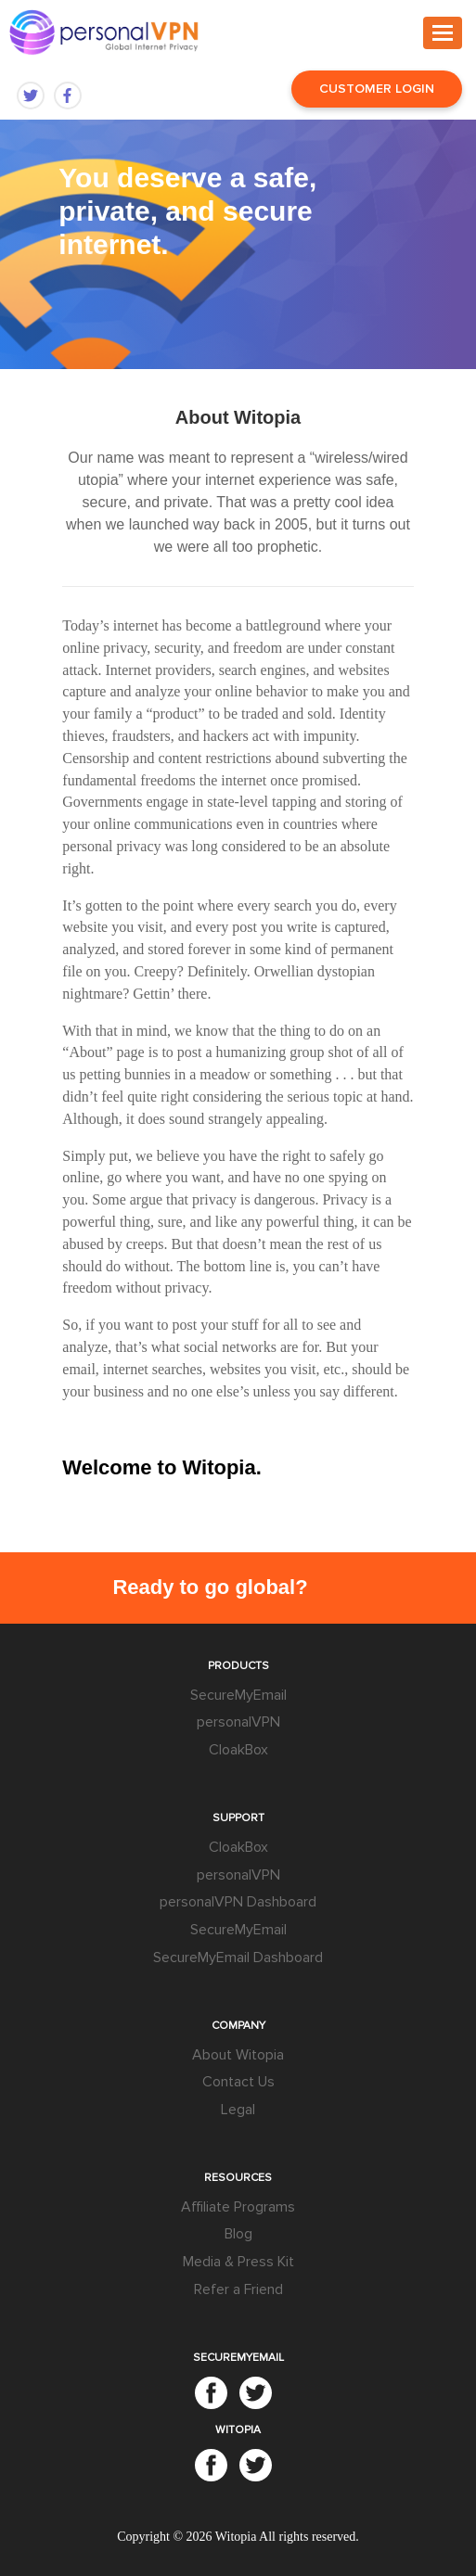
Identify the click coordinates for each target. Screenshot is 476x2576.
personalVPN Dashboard (238, 1902)
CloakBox (238, 1750)
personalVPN (238, 1722)
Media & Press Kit (238, 2261)
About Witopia (238, 2055)
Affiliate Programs (238, 2207)
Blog (238, 2234)
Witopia (236, 2537)
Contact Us (238, 2081)
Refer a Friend (238, 2289)
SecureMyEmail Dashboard (238, 1957)
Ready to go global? (209, 1587)
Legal (238, 2109)
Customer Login (376, 88)
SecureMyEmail (238, 1695)
